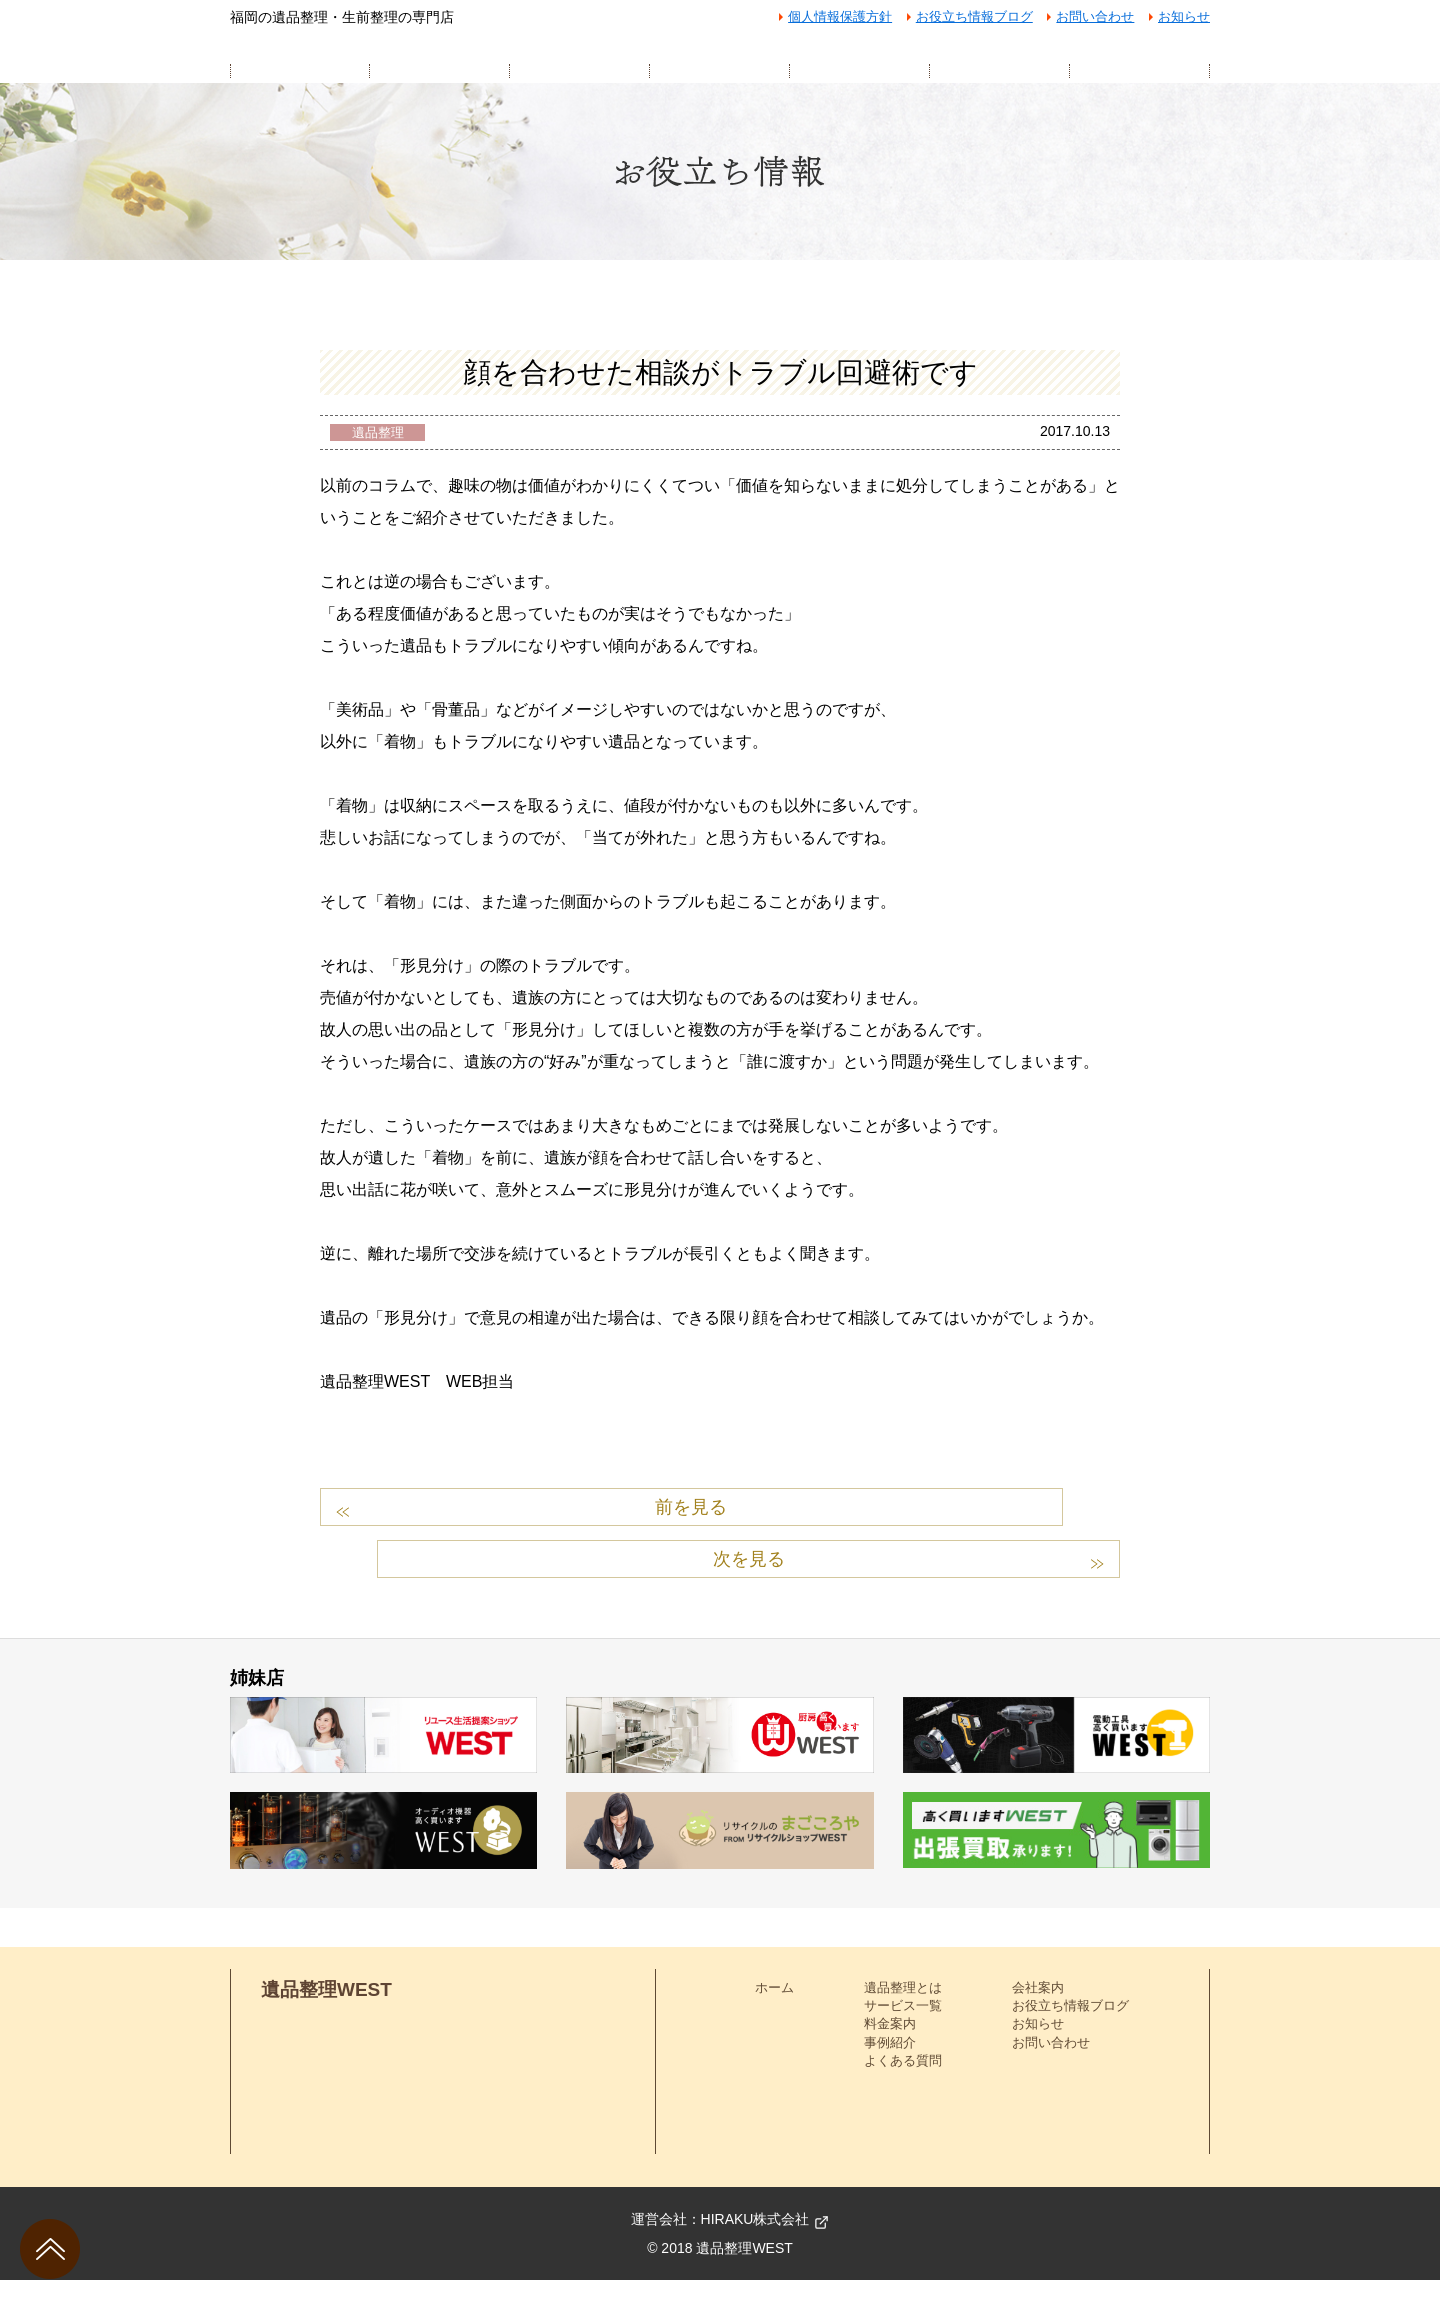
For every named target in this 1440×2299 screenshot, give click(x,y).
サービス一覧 (903, 2024)
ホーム (774, 2006)
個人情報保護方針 (840, 16)
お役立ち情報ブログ (974, 16)
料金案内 (890, 2043)
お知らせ (1184, 16)
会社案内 (1038, 2006)
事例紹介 (890, 2061)
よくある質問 (903, 2079)
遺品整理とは (903, 2006)
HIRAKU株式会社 (755, 2238)
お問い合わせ (1095, 16)
